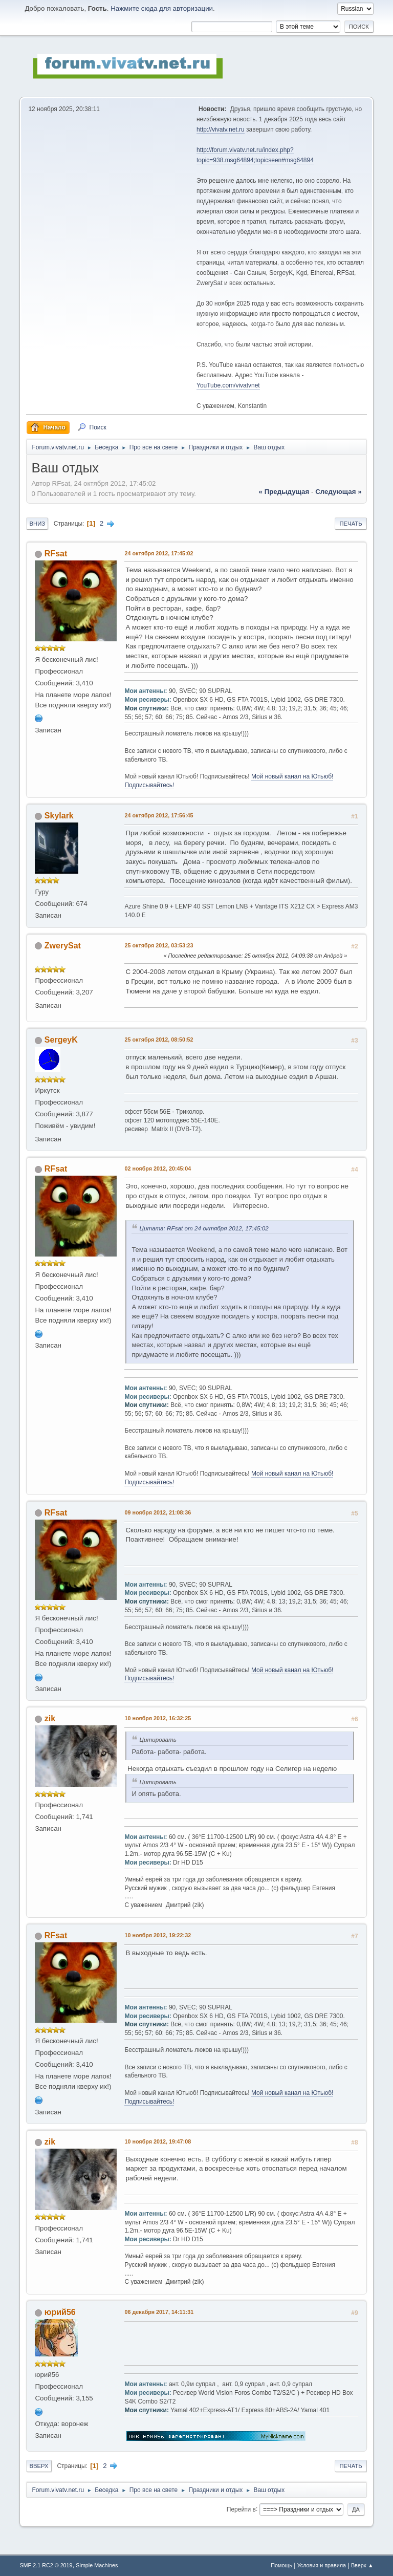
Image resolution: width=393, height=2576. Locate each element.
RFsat (56, 553)
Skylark (59, 815)
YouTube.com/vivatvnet (228, 385)
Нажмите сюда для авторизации (162, 8)
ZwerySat (63, 945)
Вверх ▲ (362, 2565)
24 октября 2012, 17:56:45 (158, 815)
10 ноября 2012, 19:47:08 (157, 2141)
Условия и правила (321, 2565)
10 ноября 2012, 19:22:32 (157, 1935)
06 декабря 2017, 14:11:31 (158, 2312)
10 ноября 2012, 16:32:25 (157, 1718)
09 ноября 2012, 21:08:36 (157, 1512)
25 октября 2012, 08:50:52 (158, 1039)
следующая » (338, 491)
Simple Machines (97, 2565)
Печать (350, 524)
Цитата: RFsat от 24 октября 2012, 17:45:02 (203, 1228)
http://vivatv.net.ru (220, 129)
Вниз (37, 524)
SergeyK (61, 1039)
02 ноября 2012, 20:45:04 (157, 1168)
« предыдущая (284, 491)
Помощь (281, 2565)
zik (50, 1718)
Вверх (38, 2466)
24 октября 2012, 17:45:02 (158, 553)
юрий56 (60, 2312)
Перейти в (241, 2509)
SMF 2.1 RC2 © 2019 (45, 2565)
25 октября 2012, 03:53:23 (158, 945)
